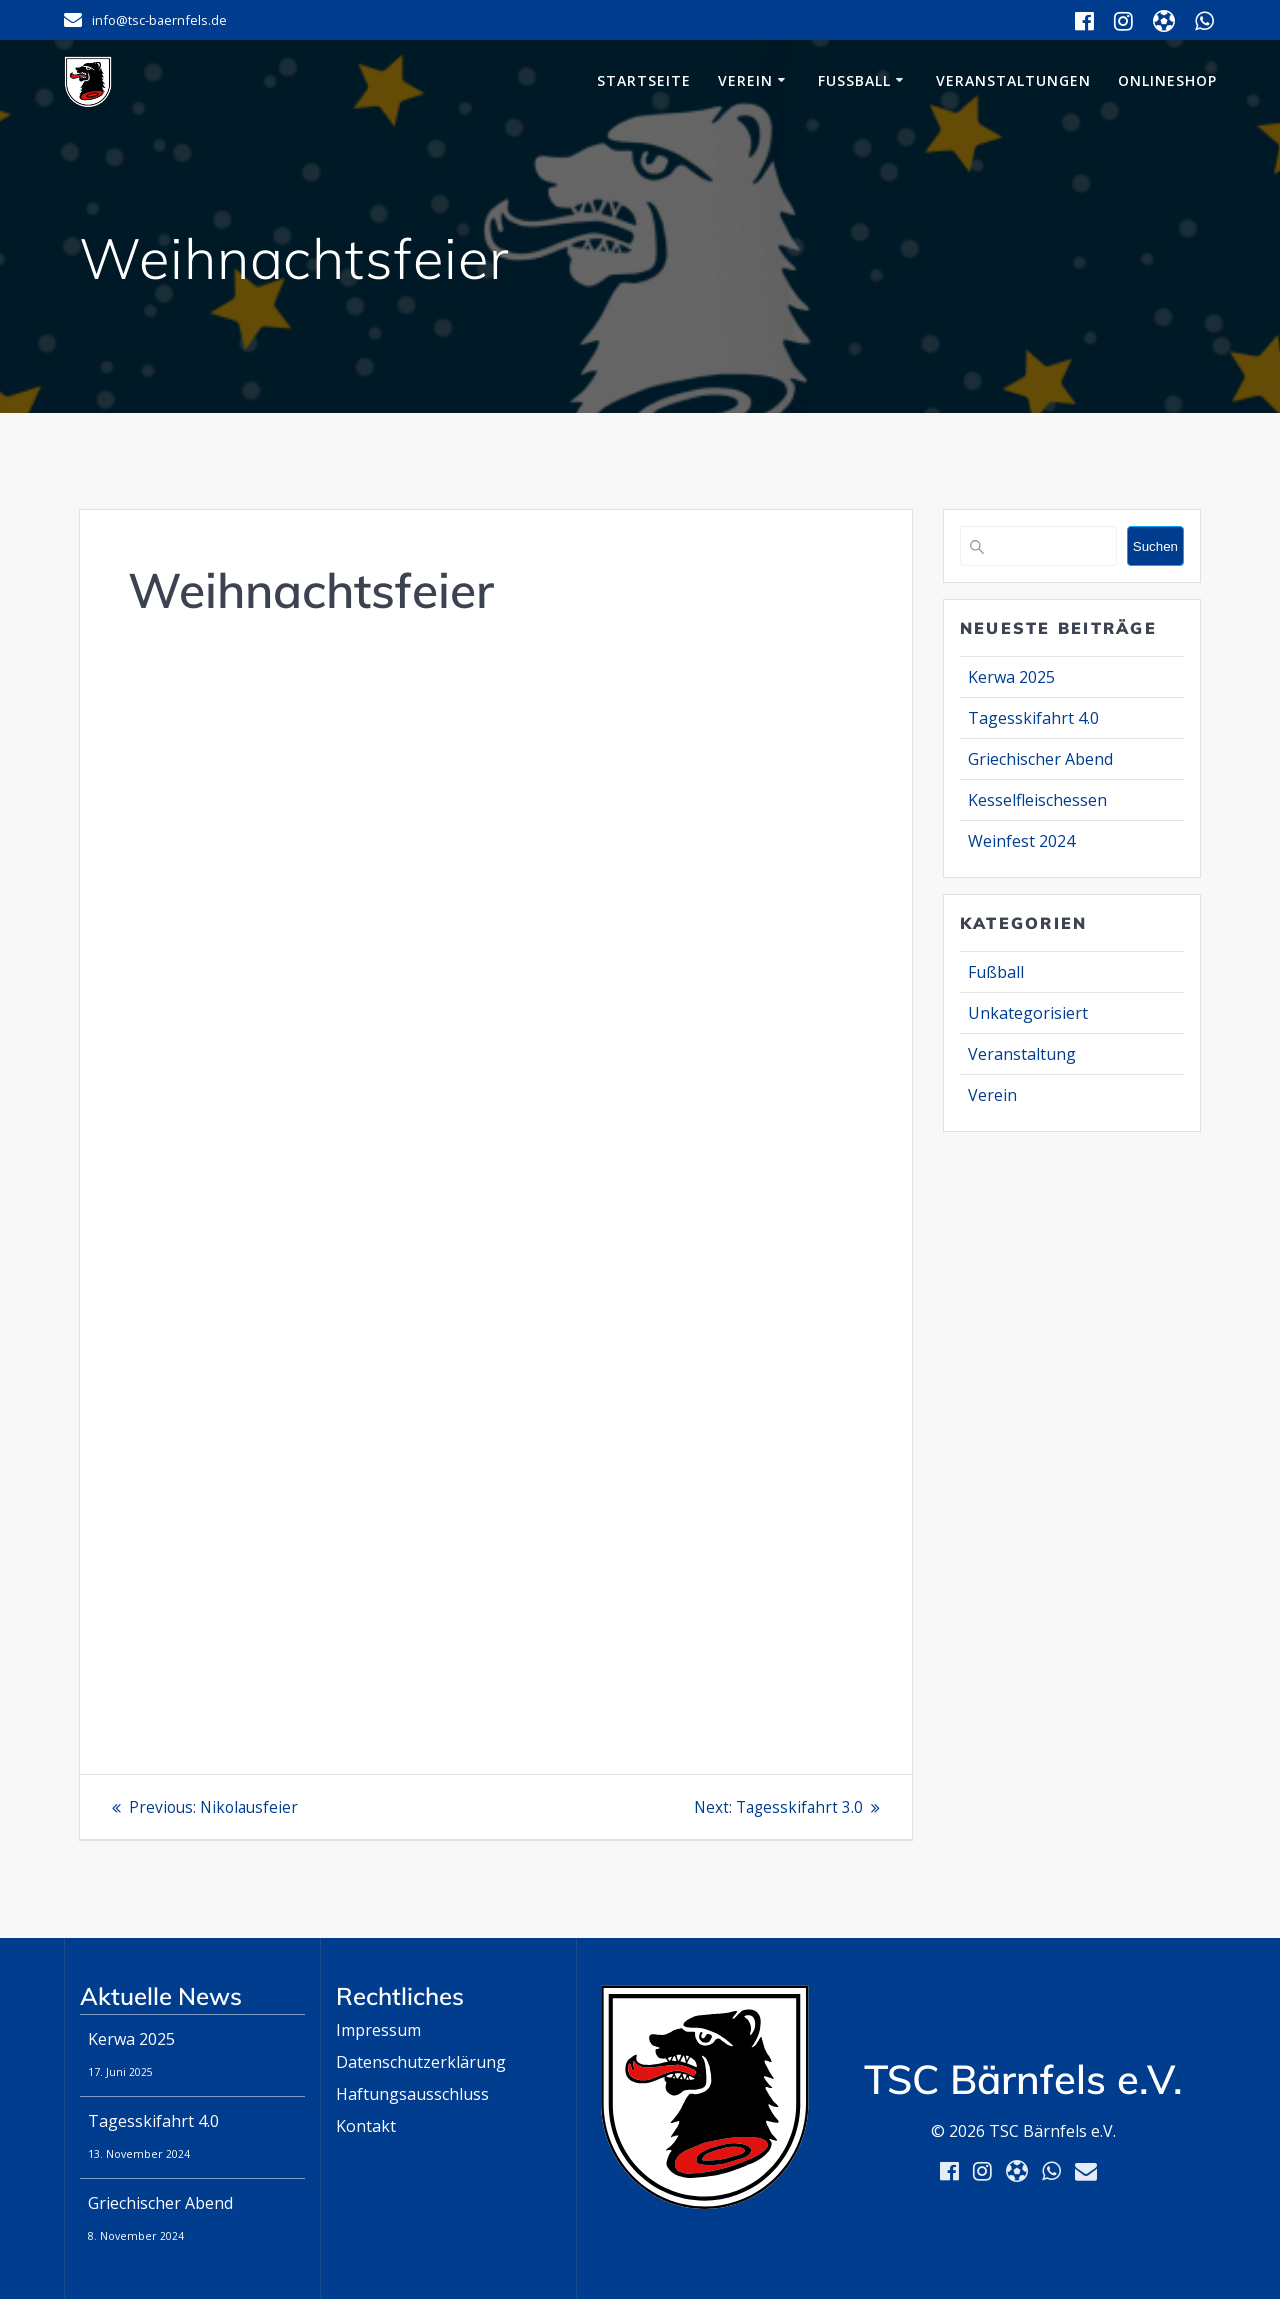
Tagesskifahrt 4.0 (1033, 718)
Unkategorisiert (1028, 1013)
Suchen (1155, 546)
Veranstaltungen (1013, 80)
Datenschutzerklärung (421, 2062)
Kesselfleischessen (1037, 800)
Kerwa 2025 (1011, 677)
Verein (745, 80)
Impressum (378, 2030)
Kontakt (366, 2126)
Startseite (644, 80)
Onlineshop (1167, 80)
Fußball (854, 80)
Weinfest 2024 (1021, 841)
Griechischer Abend (1040, 759)
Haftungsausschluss (412, 2094)
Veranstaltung (1022, 1054)
